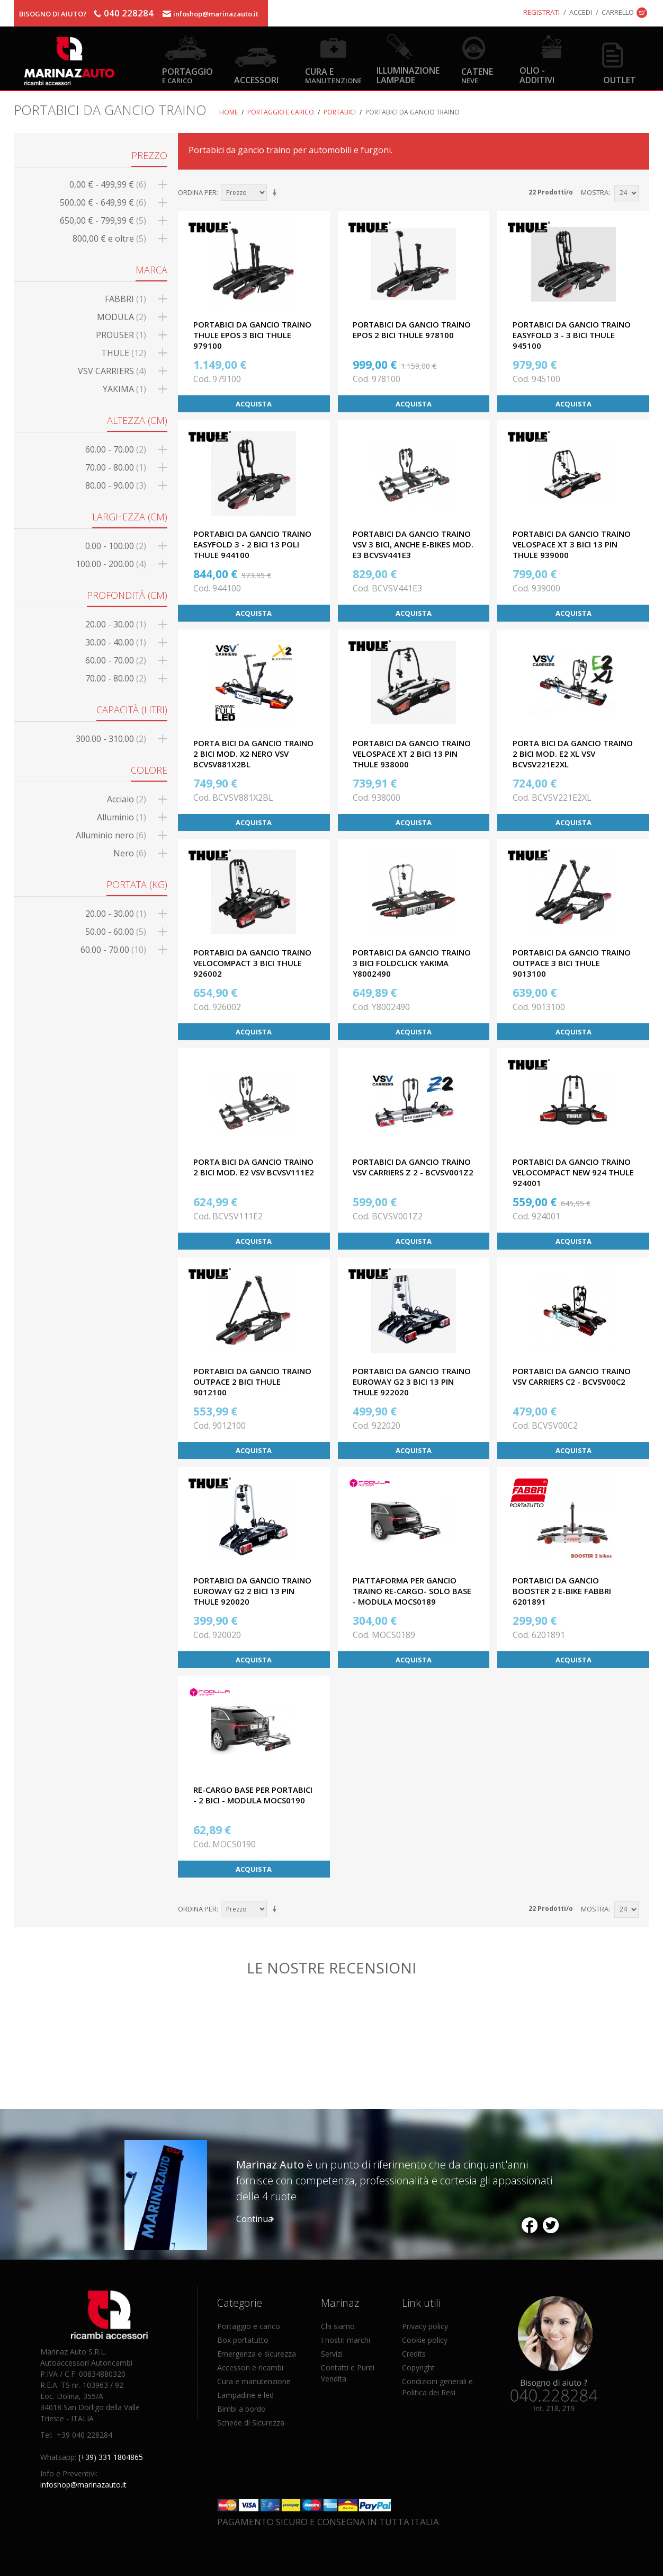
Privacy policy (425, 2326)
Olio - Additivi (536, 75)
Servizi (332, 2354)
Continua (254, 2219)
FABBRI (125, 299)
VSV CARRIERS (112, 371)
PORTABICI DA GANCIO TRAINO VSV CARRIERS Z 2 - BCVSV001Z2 (413, 1167)
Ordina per (197, 192)
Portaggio (187, 75)
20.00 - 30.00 (115, 624)
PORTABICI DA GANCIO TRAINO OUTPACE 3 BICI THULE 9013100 (572, 963)
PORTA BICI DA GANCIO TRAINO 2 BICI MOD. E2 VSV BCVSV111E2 (253, 1167)
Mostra (594, 192)
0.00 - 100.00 (115, 546)
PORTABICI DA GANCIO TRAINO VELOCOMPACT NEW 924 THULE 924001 (573, 1172)
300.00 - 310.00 (111, 739)
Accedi (580, 12)
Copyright (418, 2367)
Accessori (256, 79)
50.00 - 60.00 (115, 931)
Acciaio (126, 799)
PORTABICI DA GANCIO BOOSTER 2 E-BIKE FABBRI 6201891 (562, 1591)
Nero (129, 853)
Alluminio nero (111, 835)
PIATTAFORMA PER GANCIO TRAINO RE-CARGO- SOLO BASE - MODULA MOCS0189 (412, 1591)
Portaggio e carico (280, 112)
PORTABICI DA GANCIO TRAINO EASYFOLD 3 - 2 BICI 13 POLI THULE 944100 (252, 544)
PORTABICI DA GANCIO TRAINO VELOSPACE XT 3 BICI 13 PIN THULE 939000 (572, 544)
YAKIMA (124, 389)
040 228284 (129, 13)
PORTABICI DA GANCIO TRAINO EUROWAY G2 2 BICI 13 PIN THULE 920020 (252, 1591)
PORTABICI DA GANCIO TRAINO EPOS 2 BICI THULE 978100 (412, 329)
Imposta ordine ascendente (276, 193)
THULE (123, 353)
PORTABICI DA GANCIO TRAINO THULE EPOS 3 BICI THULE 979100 (252, 335)
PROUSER (121, 335)
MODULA (121, 317)
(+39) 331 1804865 (110, 2457)
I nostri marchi (345, 2340)
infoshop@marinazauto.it (215, 14)
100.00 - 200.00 (111, 564)
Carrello (618, 12)
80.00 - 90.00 (115, 485)
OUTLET (619, 79)
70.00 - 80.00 (115, 467)
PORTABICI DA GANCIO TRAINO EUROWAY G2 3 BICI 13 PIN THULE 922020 (412, 1381)
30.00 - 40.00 (115, 642)
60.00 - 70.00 (115, 449)
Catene (477, 75)
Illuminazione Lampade (408, 75)
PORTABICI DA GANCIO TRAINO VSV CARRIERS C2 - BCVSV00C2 (572, 1376)
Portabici (340, 112)
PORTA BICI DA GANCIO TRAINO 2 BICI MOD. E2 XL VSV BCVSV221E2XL (573, 753)
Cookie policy (424, 2340)
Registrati (541, 12)
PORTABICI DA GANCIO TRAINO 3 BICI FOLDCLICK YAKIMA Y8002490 (412, 963)
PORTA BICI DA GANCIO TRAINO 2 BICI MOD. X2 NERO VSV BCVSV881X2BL (253, 753)
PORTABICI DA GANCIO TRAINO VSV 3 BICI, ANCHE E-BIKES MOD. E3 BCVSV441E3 (413, 544)
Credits (414, 2354)
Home (228, 112)
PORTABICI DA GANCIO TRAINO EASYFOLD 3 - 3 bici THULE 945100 (572, 335)
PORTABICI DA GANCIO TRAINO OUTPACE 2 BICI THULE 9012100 (252, 1381)
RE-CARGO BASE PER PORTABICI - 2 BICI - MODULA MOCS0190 (252, 1794)
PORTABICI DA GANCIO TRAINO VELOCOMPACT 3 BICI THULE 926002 (252, 963)
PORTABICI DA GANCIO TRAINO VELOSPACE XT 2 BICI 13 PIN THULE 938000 (412, 753)
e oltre (109, 238)
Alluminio (121, 817)
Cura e (333, 75)
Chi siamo (338, 2326)
